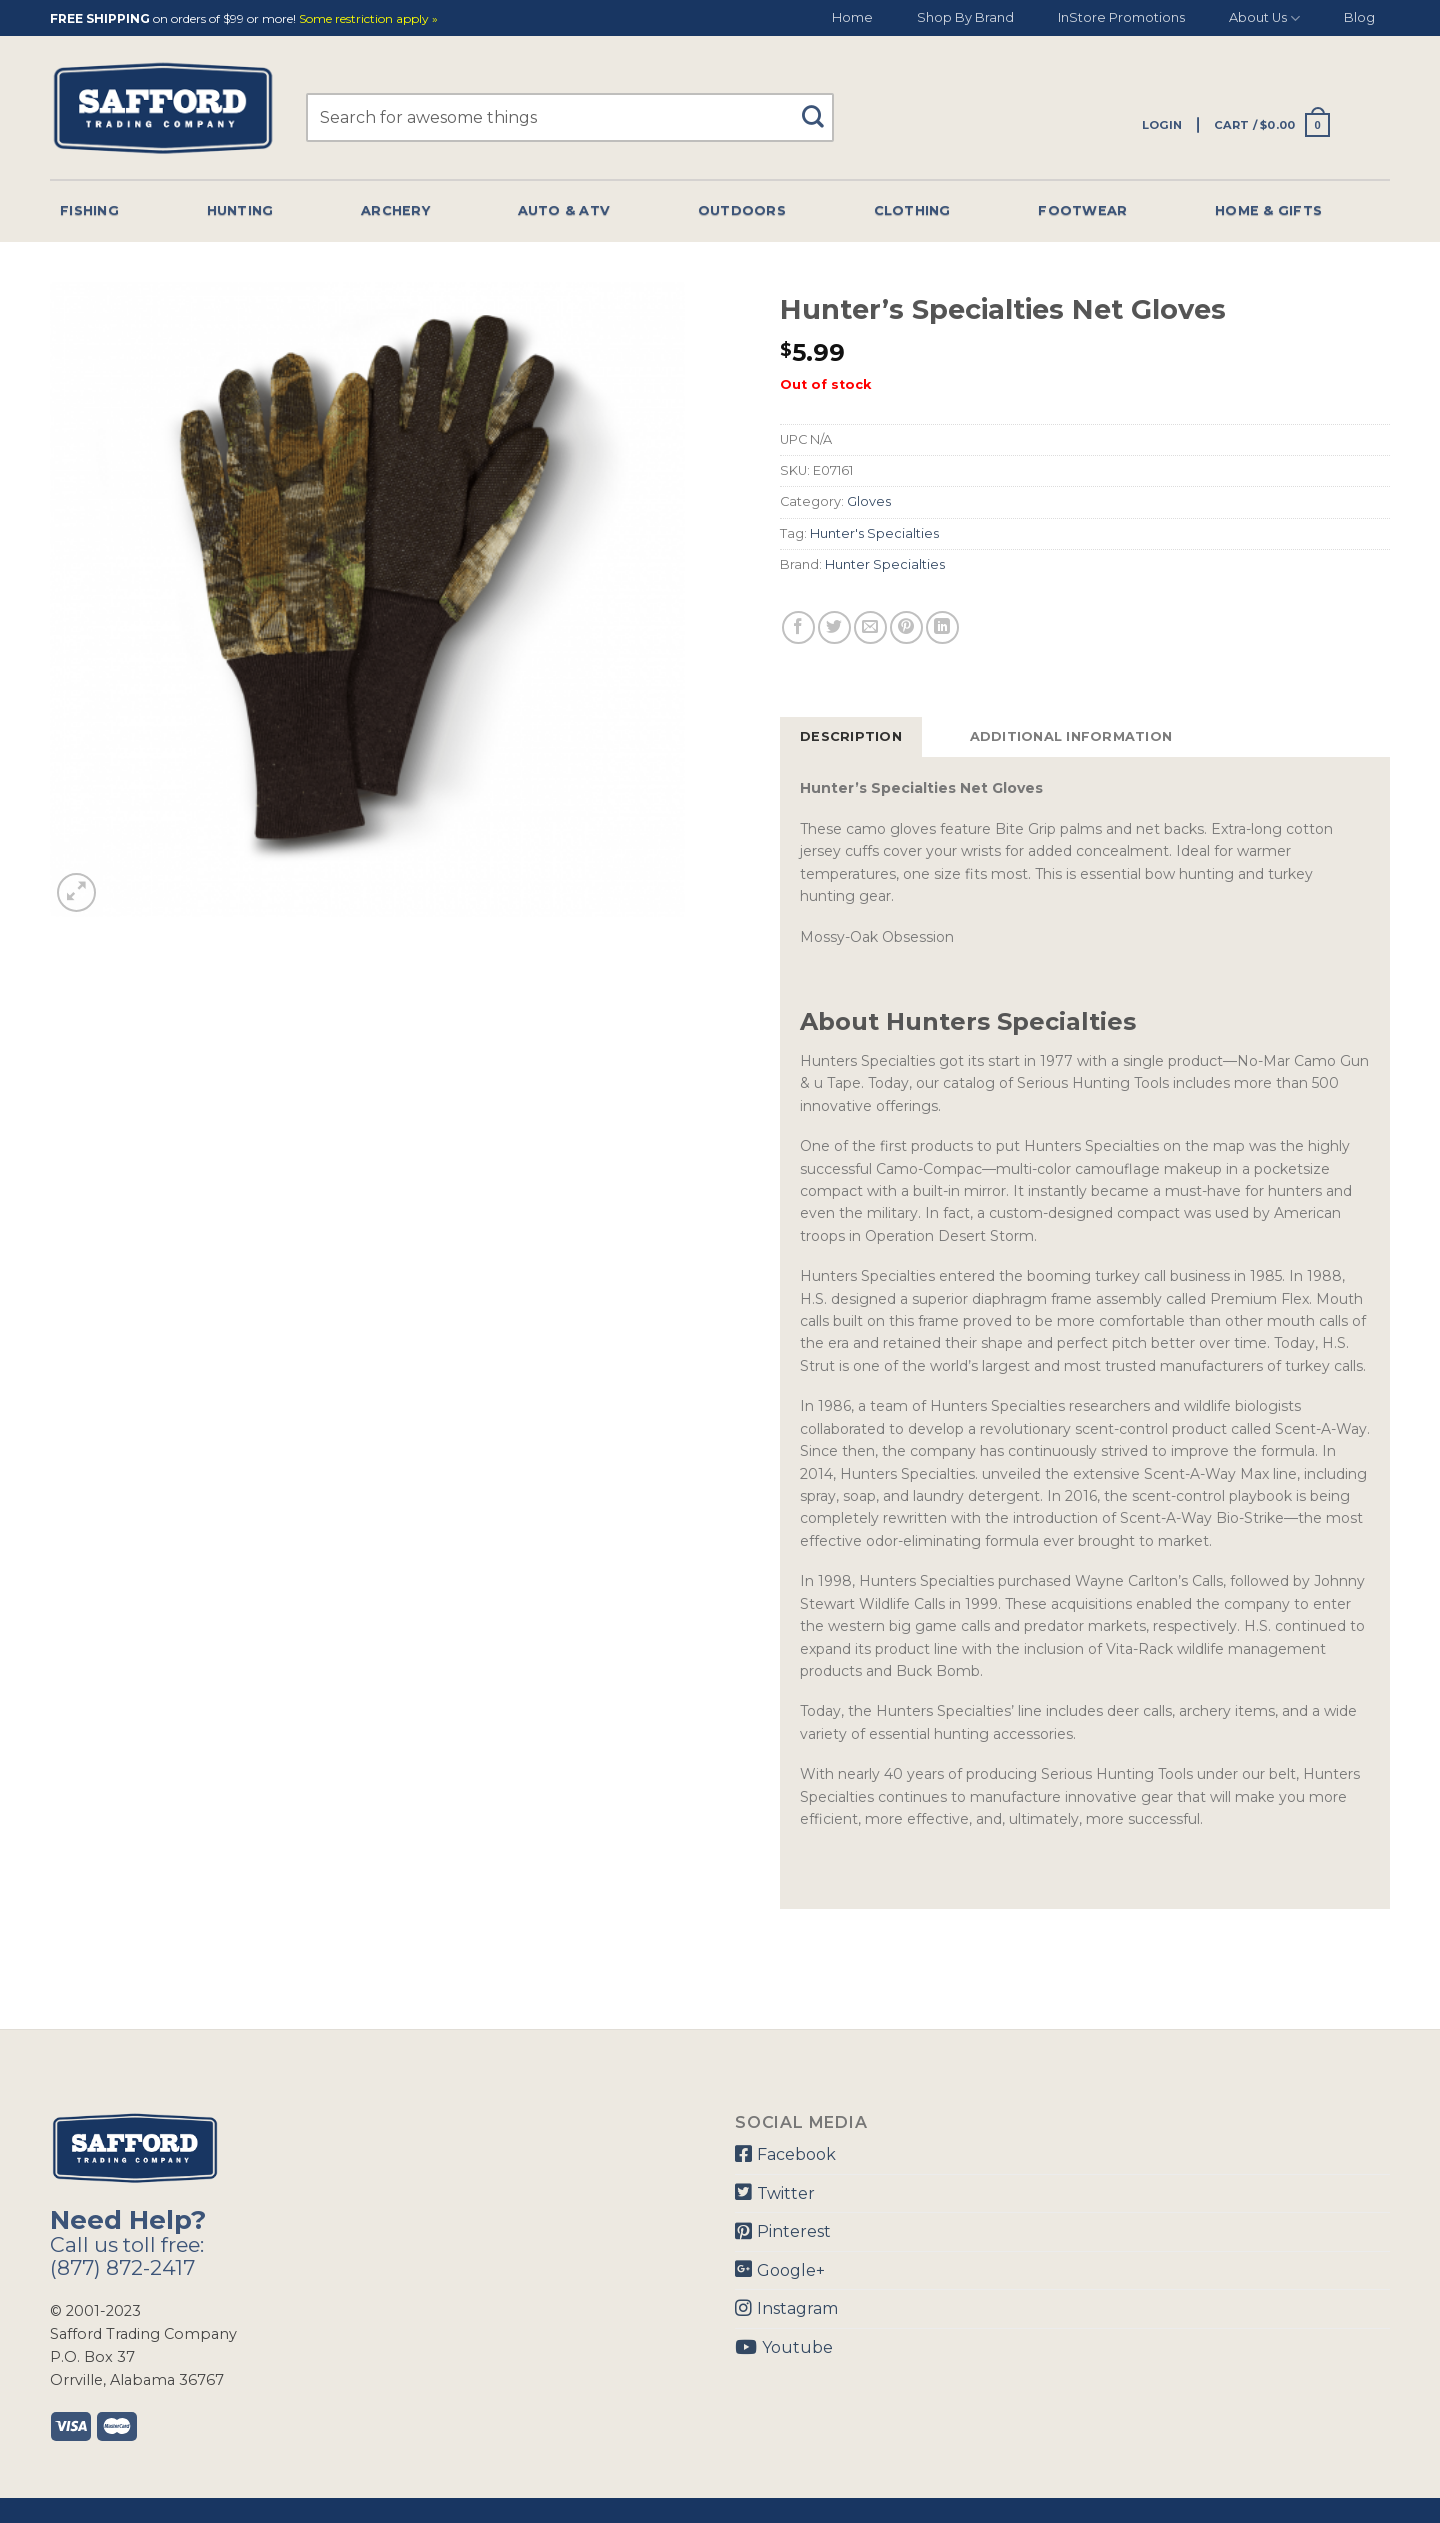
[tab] (851, 737)
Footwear (1082, 210)
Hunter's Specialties (874, 533)
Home (852, 17)
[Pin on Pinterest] (906, 627)
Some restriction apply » (368, 19)
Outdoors (742, 210)
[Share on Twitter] (834, 627)
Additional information (1071, 736)
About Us (1264, 18)
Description (851, 736)
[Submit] (820, 107)
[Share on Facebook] (798, 627)
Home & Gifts (1268, 210)
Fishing (89, 210)
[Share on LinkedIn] (942, 627)
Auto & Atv (564, 210)
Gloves (869, 501)
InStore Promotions (1121, 17)
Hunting (240, 210)
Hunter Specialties (885, 564)
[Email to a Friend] (870, 627)
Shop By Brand (965, 17)
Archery (395, 210)
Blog (1359, 17)
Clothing (912, 210)
